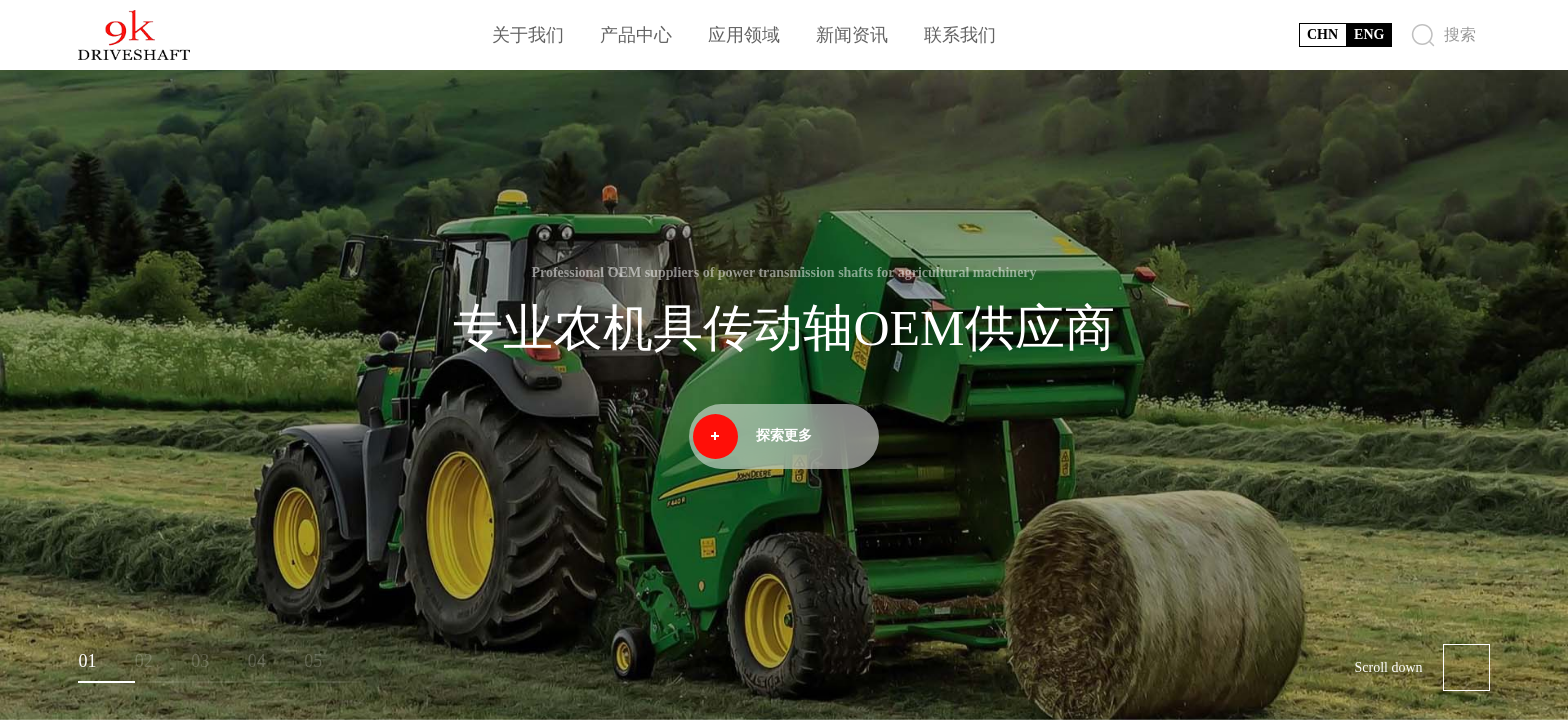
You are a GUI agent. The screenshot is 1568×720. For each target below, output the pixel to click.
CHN (1322, 34)
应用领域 (744, 35)
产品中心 (636, 35)
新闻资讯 (852, 35)
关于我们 (528, 35)
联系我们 (960, 35)
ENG (1369, 34)
